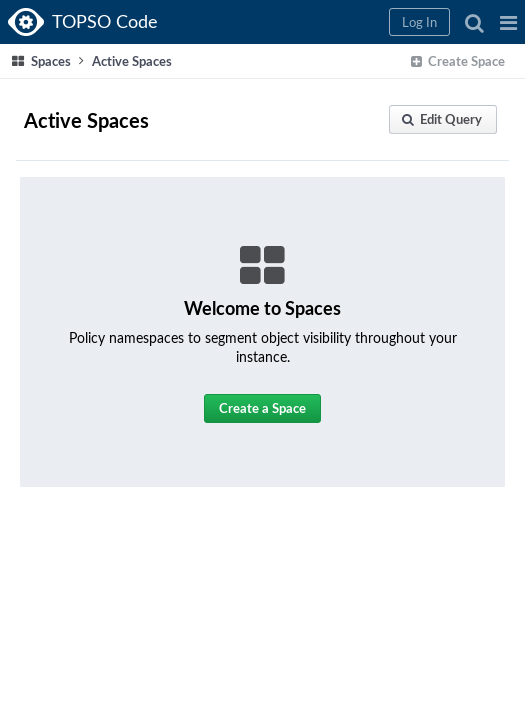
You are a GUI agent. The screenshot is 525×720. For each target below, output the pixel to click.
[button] (508, 22)
